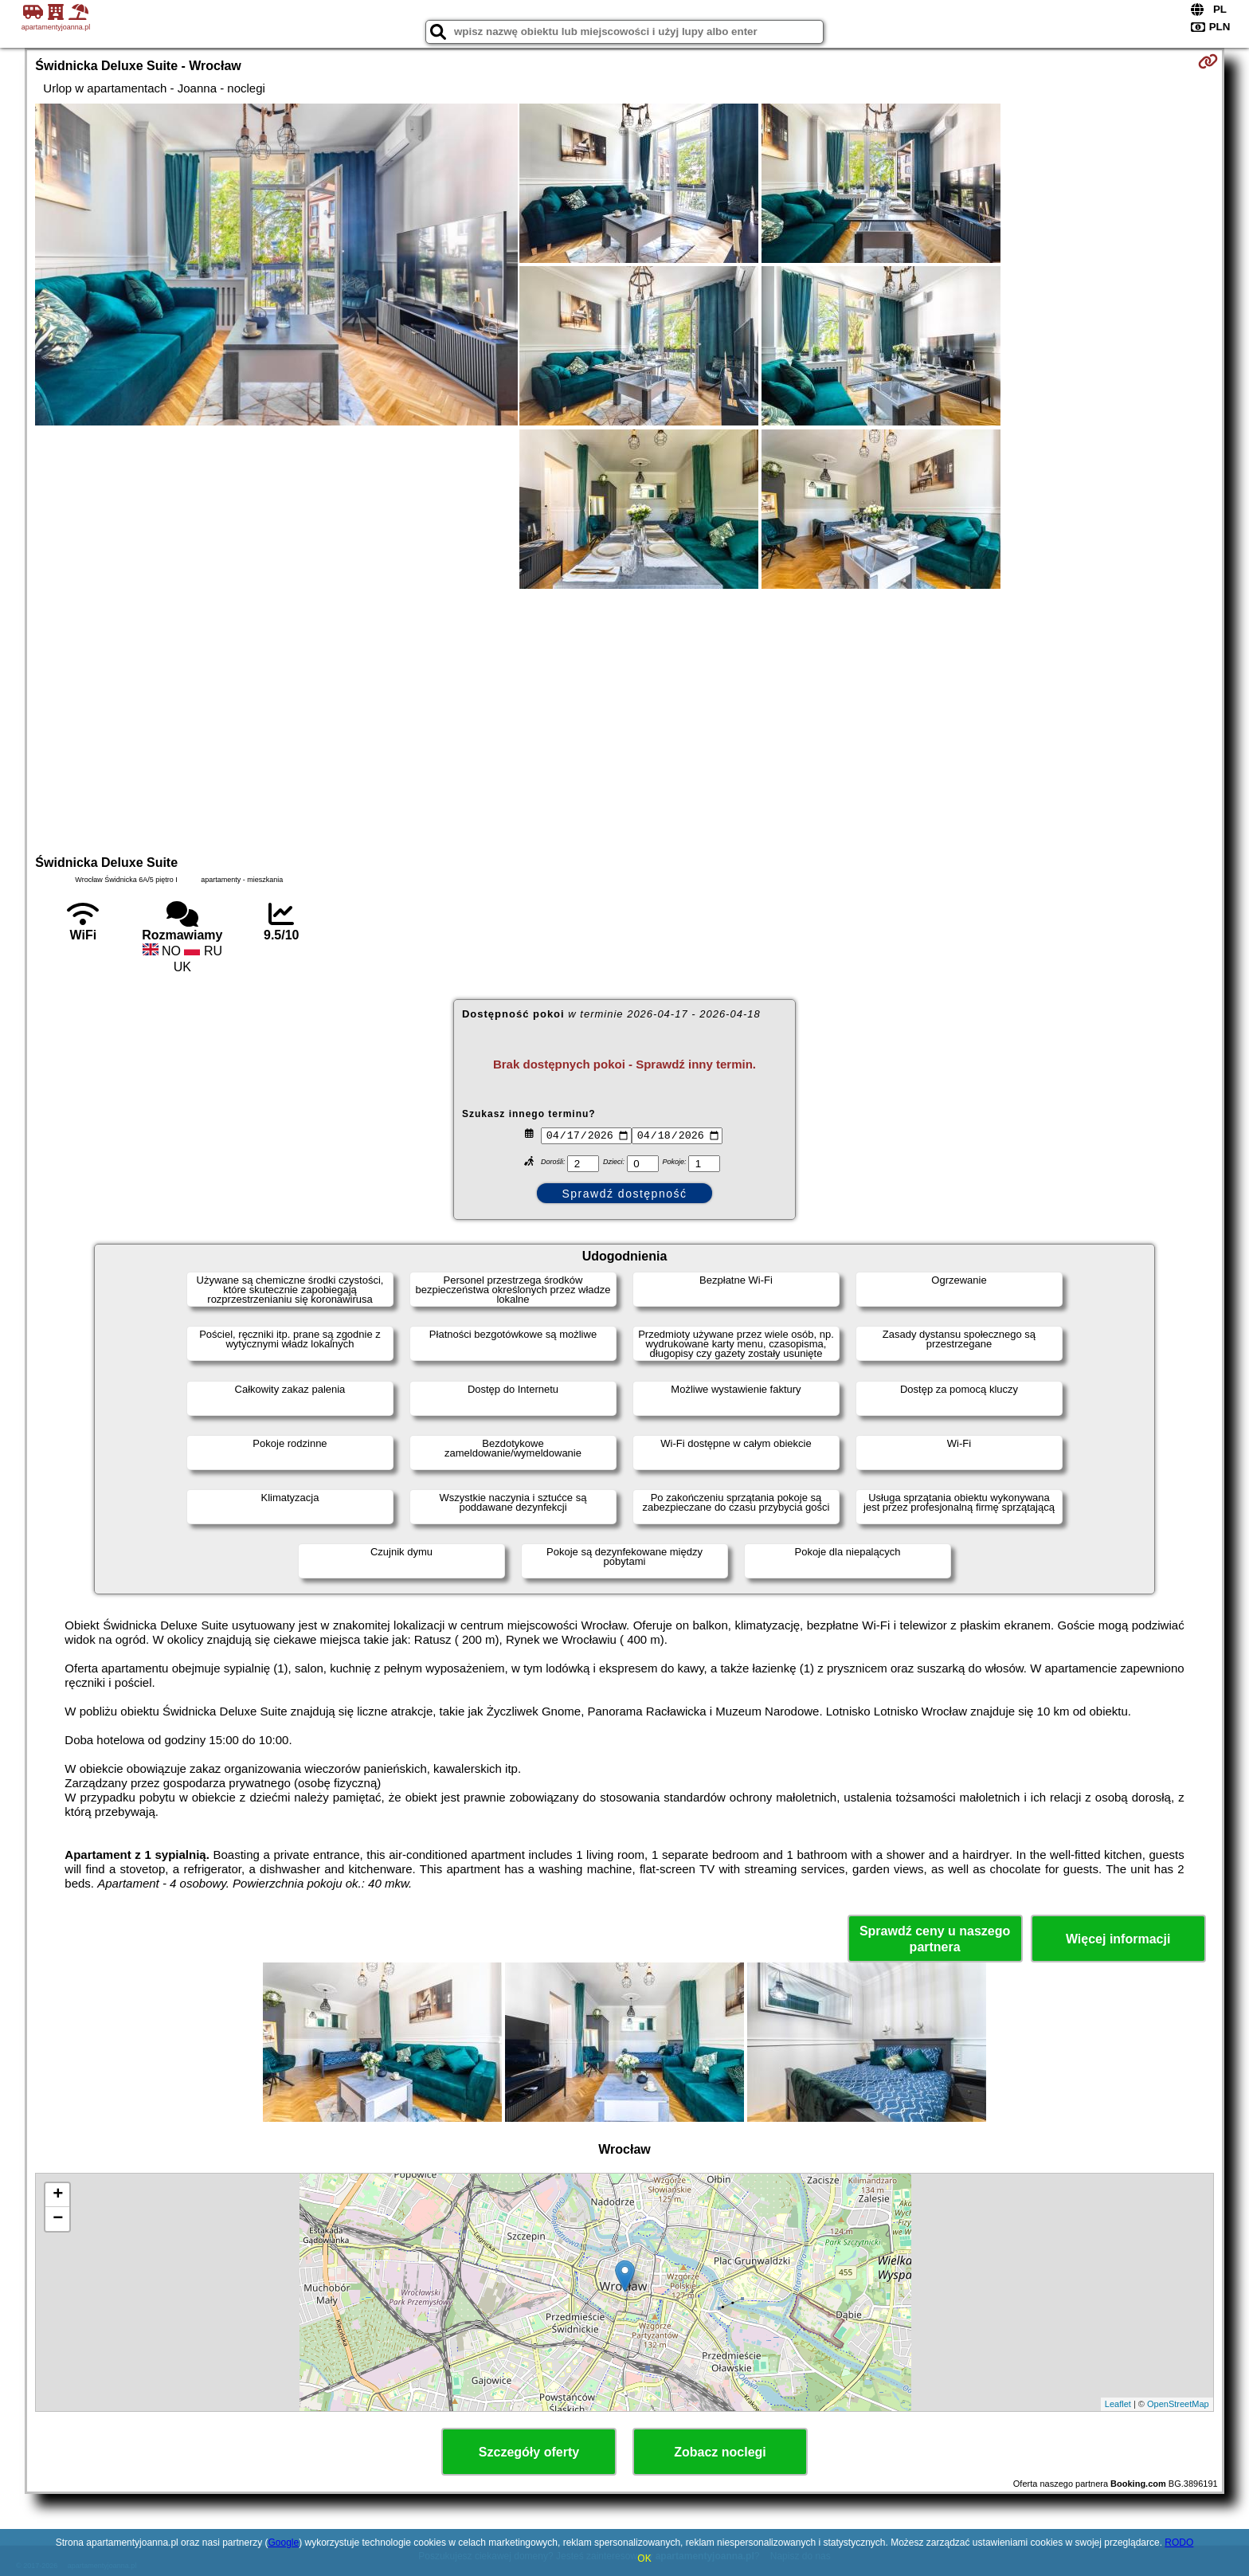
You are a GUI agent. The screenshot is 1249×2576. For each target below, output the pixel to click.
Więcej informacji (1118, 1939)
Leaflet (1118, 2404)
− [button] (58, 2219)
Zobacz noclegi (720, 2452)
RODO (1179, 2542)
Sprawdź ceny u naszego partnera (934, 1938)
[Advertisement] (624, 719)
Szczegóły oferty (529, 2452)
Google (283, 2542)
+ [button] (58, 2195)
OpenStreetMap (1178, 2404)
